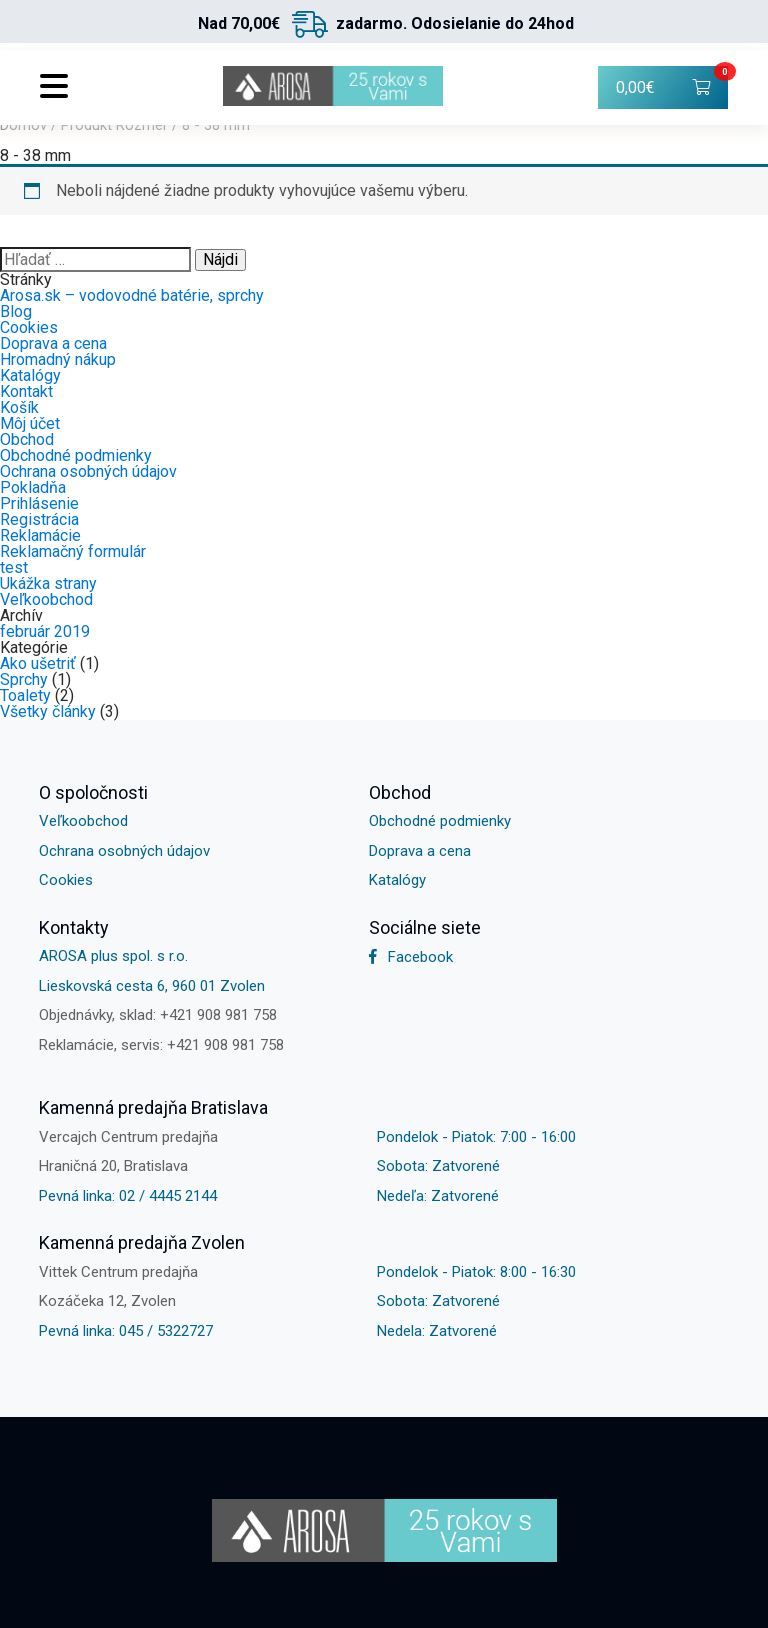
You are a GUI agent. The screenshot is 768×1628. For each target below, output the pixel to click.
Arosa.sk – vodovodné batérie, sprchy (132, 295)
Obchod (27, 439)
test (14, 567)
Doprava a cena (53, 343)
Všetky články (48, 711)
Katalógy (30, 375)
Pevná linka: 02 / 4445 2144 (128, 1196)
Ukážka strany (48, 583)
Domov (23, 125)
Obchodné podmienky (76, 455)
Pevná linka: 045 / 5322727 (126, 1331)
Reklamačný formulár (73, 551)
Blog (16, 311)
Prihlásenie (39, 503)
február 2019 (45, 631)
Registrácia (39, 519)
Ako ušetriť (38, 663)
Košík (19, 407)
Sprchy (24, 679)
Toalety (25, 695)
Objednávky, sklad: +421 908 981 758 (158, 1015)
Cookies (29, 327)
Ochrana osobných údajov (88, 471)
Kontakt (26, 391)
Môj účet (30, 423)
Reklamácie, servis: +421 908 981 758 (161, 1045)
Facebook (411, 957)
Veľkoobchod (46, 599)
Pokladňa (33, 487)
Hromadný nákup (58, 359)
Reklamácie (40, 535)
